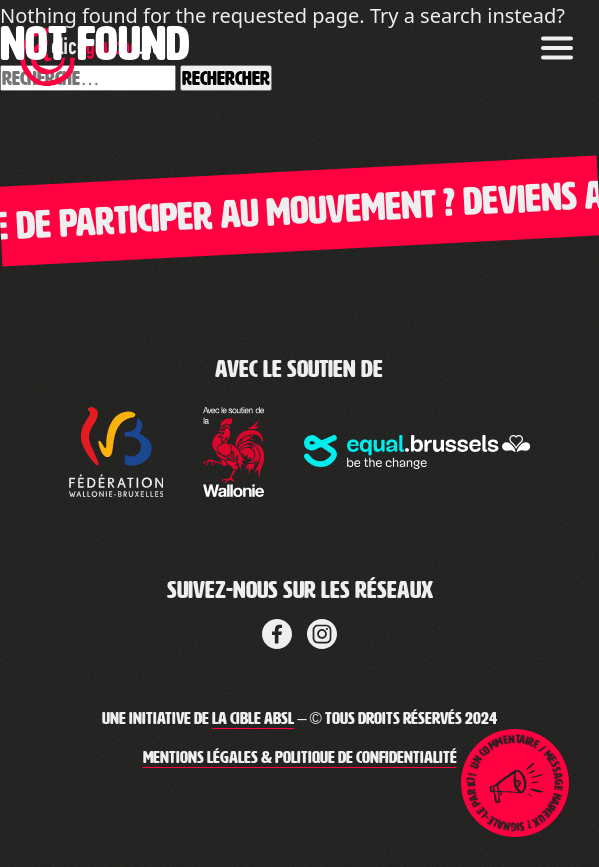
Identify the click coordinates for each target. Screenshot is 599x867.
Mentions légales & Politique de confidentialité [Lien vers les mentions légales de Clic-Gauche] (300, 757)
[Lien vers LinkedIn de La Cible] (322, 631)
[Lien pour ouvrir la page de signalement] (515, 783)
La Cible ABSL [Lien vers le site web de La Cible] (253, 718)
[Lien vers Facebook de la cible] (277, 631)
